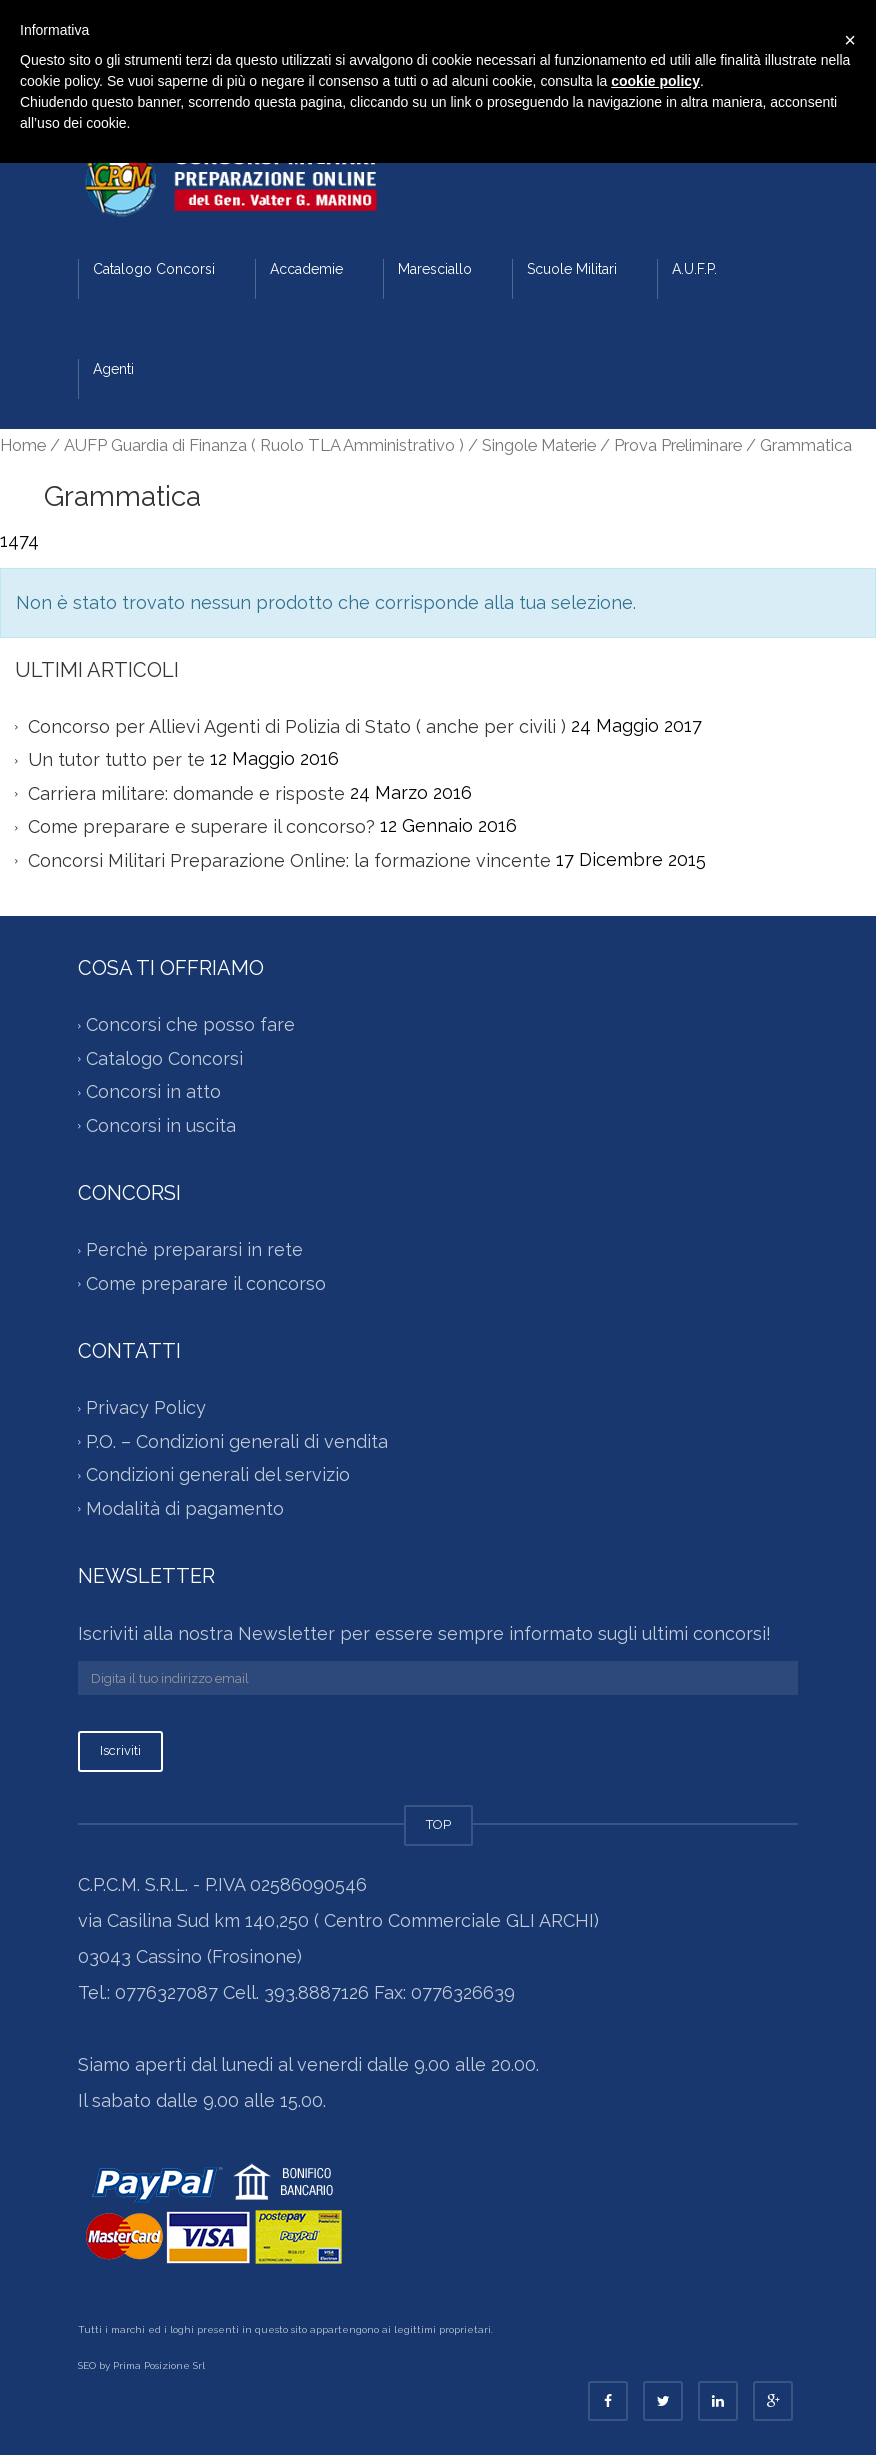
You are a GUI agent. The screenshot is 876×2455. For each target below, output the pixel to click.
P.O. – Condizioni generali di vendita (237, 1441)
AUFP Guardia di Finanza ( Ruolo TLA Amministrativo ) (264, 445)
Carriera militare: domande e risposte (186, 793)
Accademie (306, 269)
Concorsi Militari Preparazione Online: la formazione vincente (289, 860)
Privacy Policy (146, 1407)
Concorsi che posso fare (190, 1024)
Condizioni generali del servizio (218, 1475)
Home (23, 445)
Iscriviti (120, 1750)
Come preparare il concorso (206, 1283)
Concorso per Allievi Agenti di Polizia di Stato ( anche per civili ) (297, 726)
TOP (438, 1824)
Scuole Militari (572, 269)
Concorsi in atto (153, 1091)
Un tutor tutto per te (116, 759)
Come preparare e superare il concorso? (201, 826)
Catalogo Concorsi (154, 269)
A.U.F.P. (694, 269)
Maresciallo (435, 269)
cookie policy (655, 81)
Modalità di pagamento (185, 1508)
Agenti (113, 369)
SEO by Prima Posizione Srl (141, 2365)
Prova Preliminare (678, 445)
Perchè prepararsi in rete (194, 1249)
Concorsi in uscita (161, 1125)
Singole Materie (539, 445)
